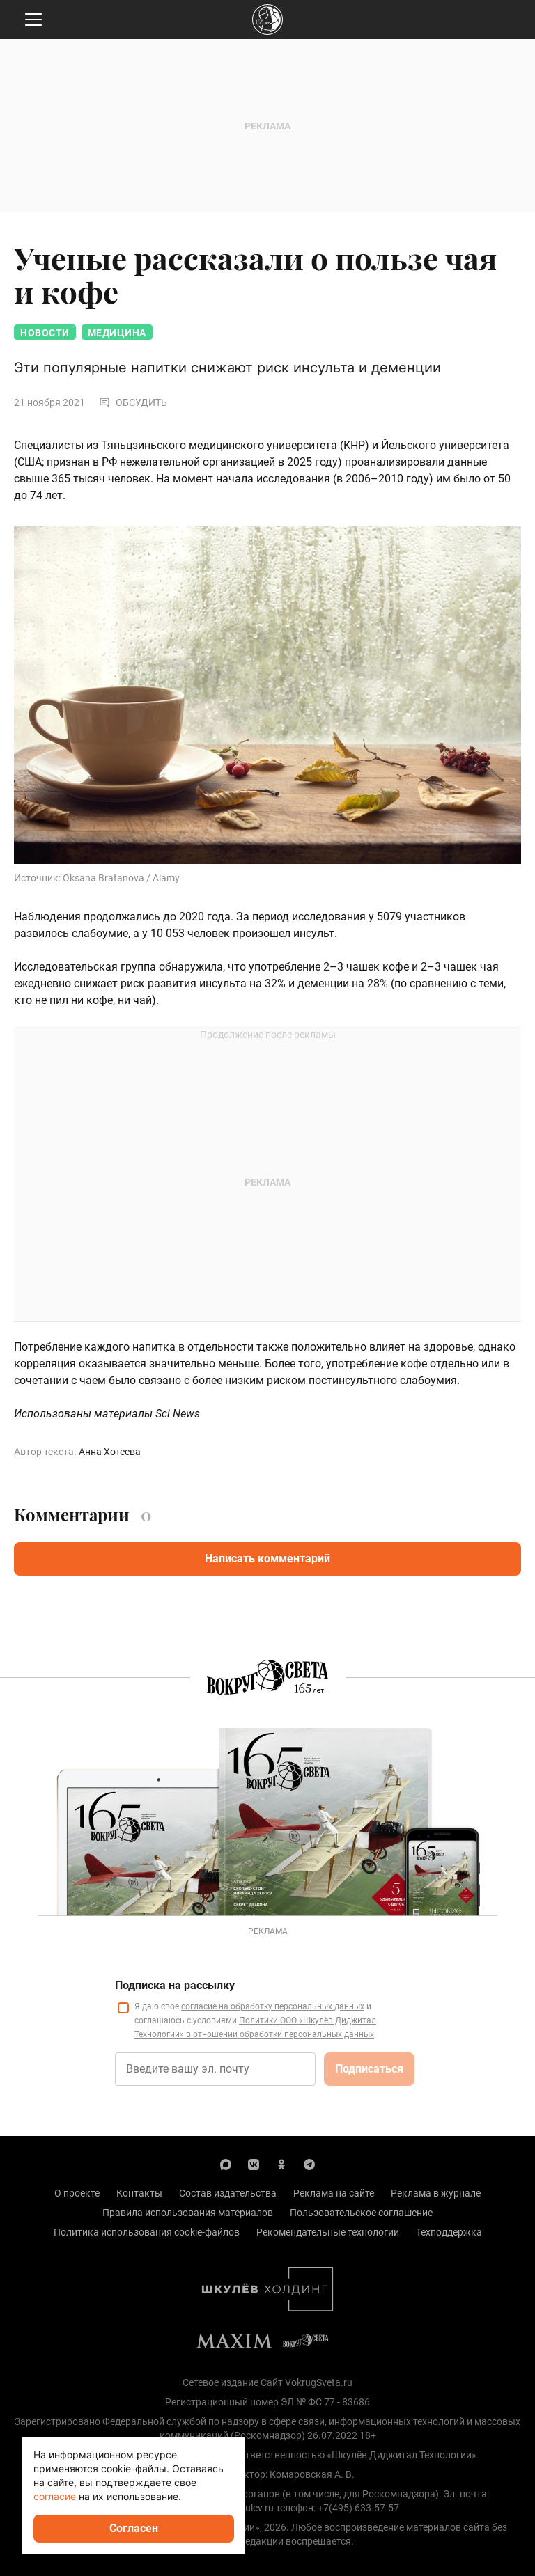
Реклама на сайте (333, 2193)
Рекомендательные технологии (327, 2232)
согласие (54, 2496)
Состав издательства (228, 2193)
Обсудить (133, 402)
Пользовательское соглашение (361, 2212)
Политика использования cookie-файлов (147, 2232)
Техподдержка (449, 2232)
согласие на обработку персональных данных (272, 2006)
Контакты (139, 2193)
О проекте (77, 2193)
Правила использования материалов (187, 2212)
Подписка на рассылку (175, 1985)
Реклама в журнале (436, 2193)
